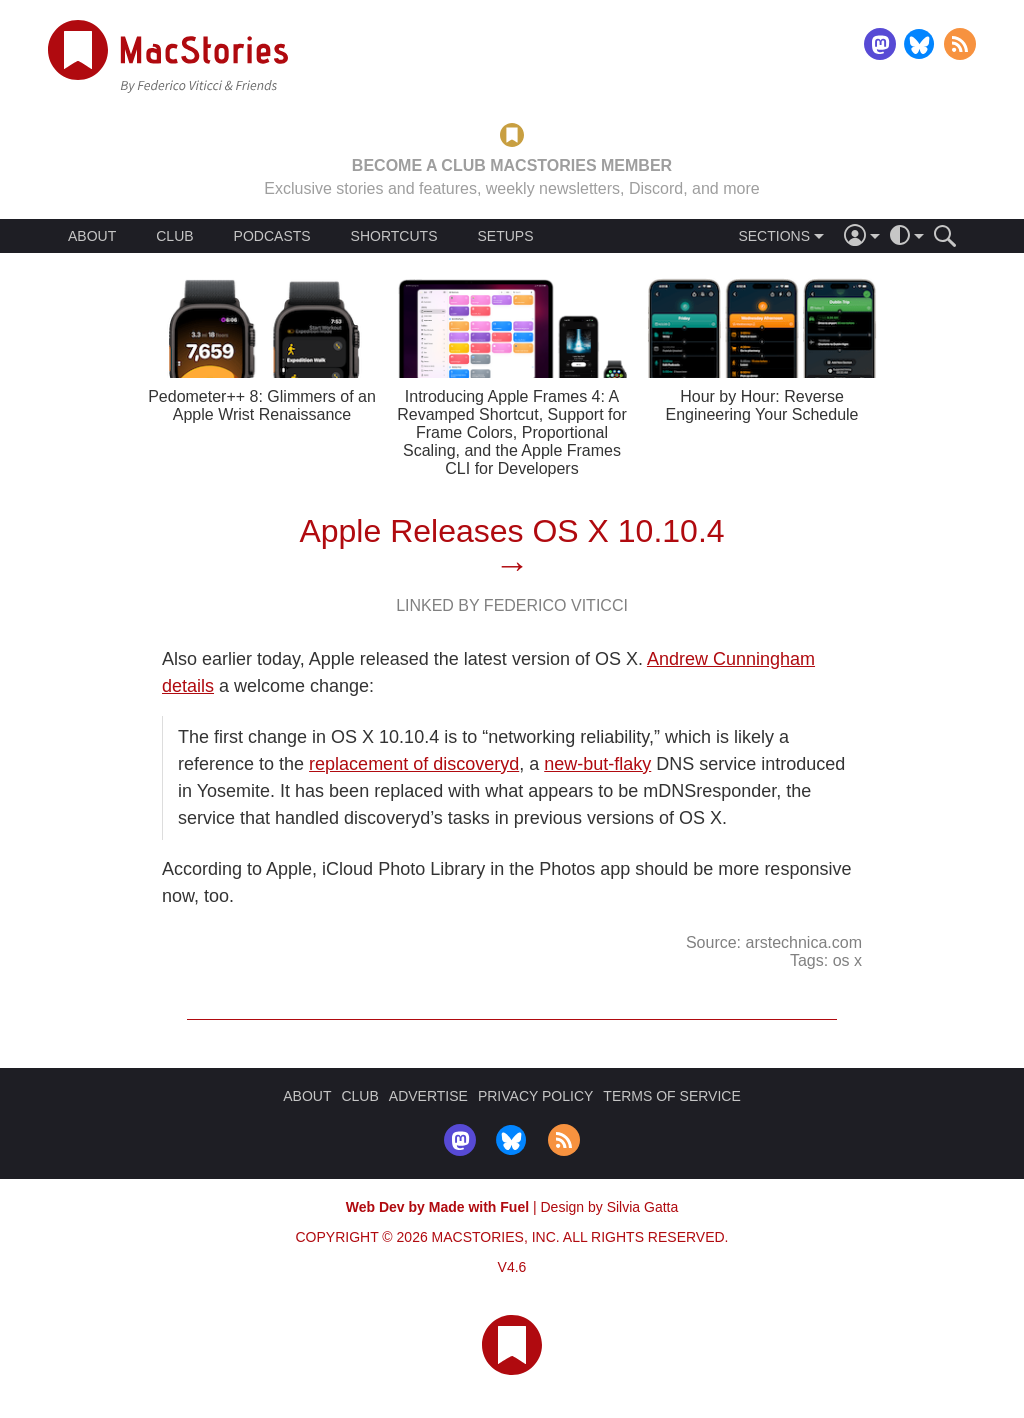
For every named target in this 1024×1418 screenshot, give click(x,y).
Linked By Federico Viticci (512, 605)
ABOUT (92, 236)
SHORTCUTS (394, 236)
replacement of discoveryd (414, 764)
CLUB (174, 236)
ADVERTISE (428, 1096)
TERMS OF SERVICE (671, 1096)
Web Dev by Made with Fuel (437, 1207)
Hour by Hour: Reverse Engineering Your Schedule (761, 405)
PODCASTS (272, 236)
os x (847, 960)
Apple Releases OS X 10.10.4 (511, 531)
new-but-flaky (597, 764)
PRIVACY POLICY (535, 1096)
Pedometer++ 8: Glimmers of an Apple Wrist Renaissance (262, 405)
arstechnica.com (804, 942)
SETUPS (505, 236)
